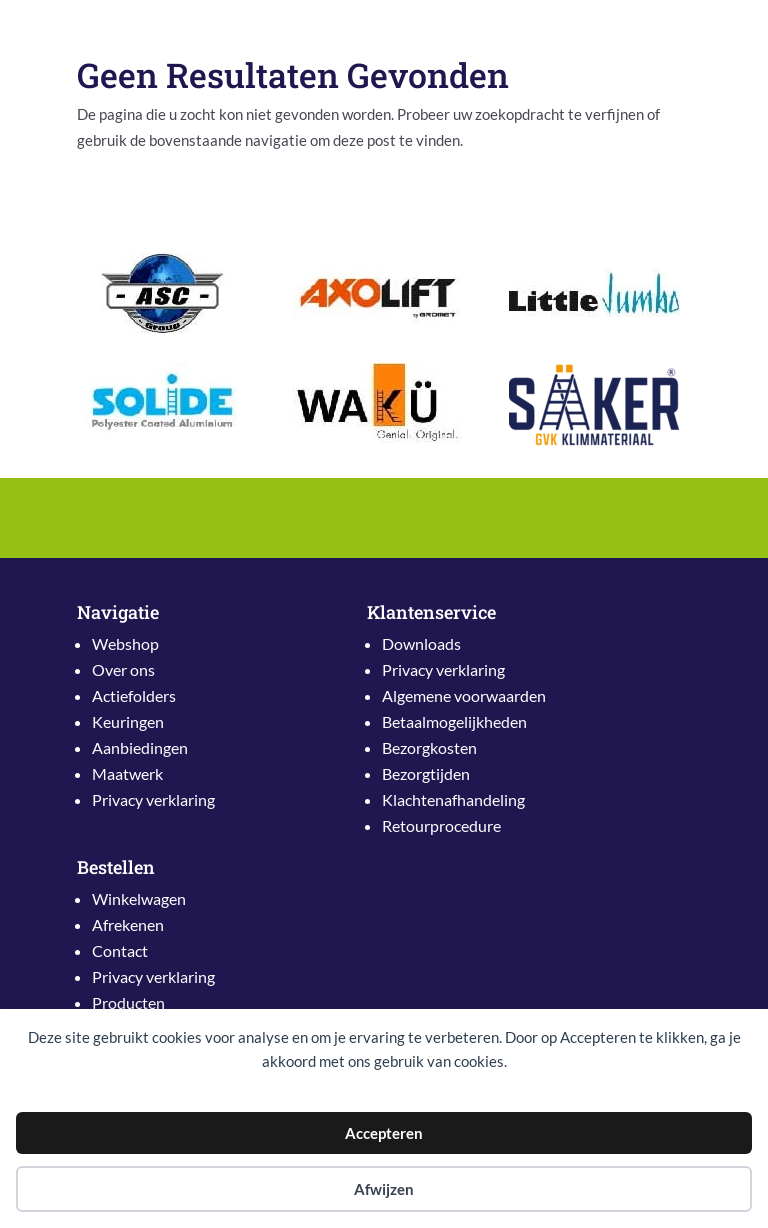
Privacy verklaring (153, 799)
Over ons (123, 669)
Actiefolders (134, 695)
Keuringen (128, 721)
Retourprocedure (441, 825)
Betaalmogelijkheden (454, 721)
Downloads (421, 643)
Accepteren (384, 1133)
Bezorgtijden (426, 773)
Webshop (125, 643)
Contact (120, 950)
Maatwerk (127, 773)
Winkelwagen (139, 898)
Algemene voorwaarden (464, 695)
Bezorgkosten (429, 747)
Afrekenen (128, 924)
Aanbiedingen (140, 747)
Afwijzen (384, 1189)
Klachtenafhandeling (453, 799)
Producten (128, 1002)
